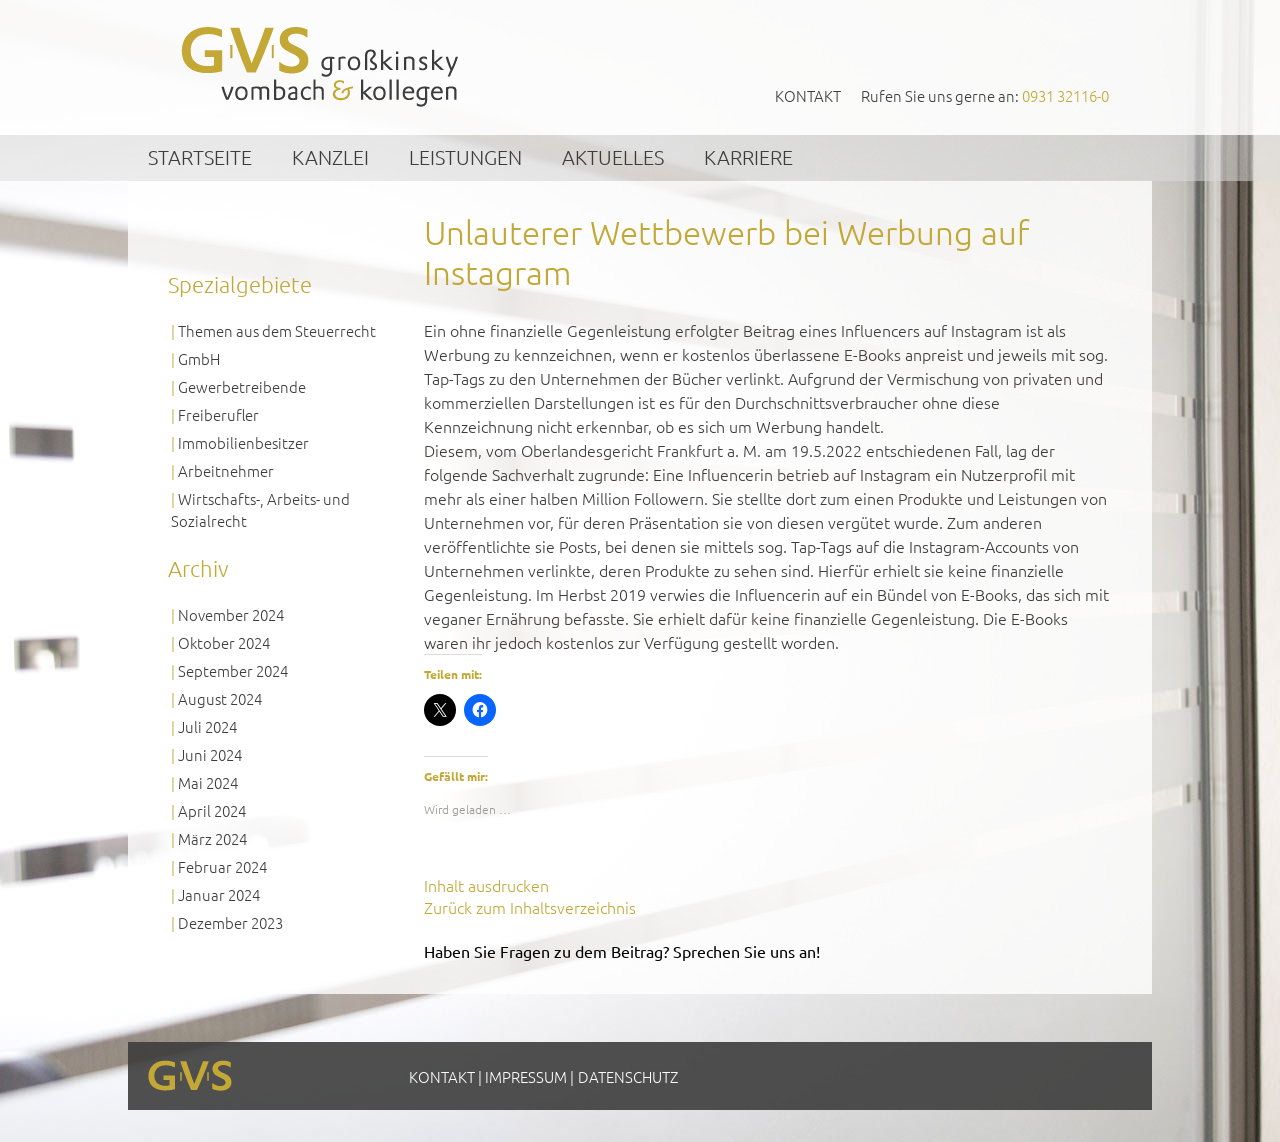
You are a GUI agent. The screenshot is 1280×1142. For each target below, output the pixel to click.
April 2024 (212, 810)
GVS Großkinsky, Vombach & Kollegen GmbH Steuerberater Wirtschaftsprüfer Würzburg (321, 66)
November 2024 (231, 614)
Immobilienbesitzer (243, 442)
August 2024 (220, 698)
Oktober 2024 (224, 642)
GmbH (199, 358)
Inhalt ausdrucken (486, 885)
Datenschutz (628, 1076)
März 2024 (212, 838)
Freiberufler (218, 414)
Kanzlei (330, 157)
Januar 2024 (219, 894)
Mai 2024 (208, 782)
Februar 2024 (222, 866)
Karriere (748, 157)
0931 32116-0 (1065, 95)
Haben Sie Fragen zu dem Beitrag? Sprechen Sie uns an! (622, 951)
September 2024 (233, 670)
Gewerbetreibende (242, 386)
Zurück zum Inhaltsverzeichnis (530, 907)
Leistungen (465, 157)
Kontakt (808, 95)
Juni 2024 (210, 754)
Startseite (200, 157)
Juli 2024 (207, 726)
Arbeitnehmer (226, 470)
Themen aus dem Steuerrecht (277, 330)
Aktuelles (613, 157)
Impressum (526, 1076)
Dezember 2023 (230, 922)
